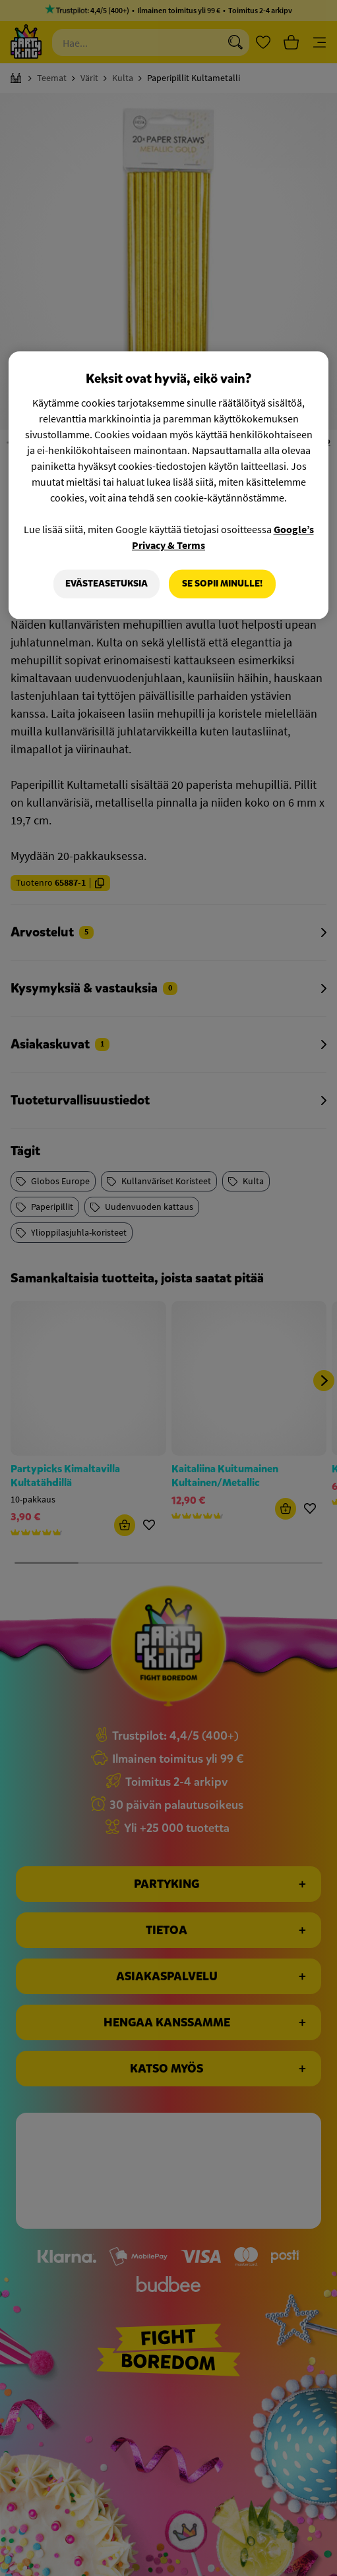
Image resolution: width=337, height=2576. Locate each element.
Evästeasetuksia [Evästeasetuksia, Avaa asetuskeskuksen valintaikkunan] (106, 584)
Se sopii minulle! (222, 584)
